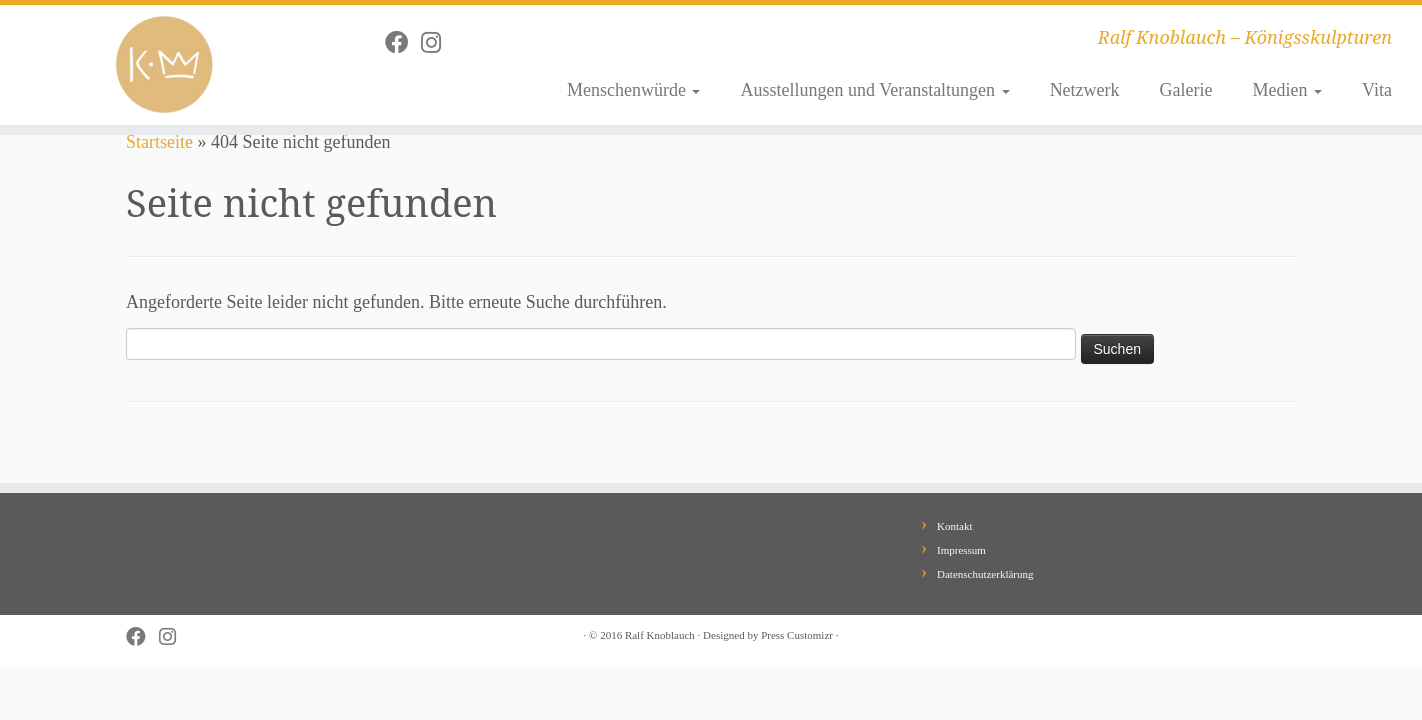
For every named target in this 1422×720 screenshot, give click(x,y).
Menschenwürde (633, 90)
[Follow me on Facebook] (403, 43)
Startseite (159, 142)
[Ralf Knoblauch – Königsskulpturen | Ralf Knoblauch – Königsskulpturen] (164, 65)
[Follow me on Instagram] (437, 43)
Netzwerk (1085, 90)
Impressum (961, 550)
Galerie (1186, 90)
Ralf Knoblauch (660, 635)
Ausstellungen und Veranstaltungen (874, 90)
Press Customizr (797, 635)
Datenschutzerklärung (985, 574)
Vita (1377, 90)
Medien (1287, 90)
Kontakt (954, 526)
